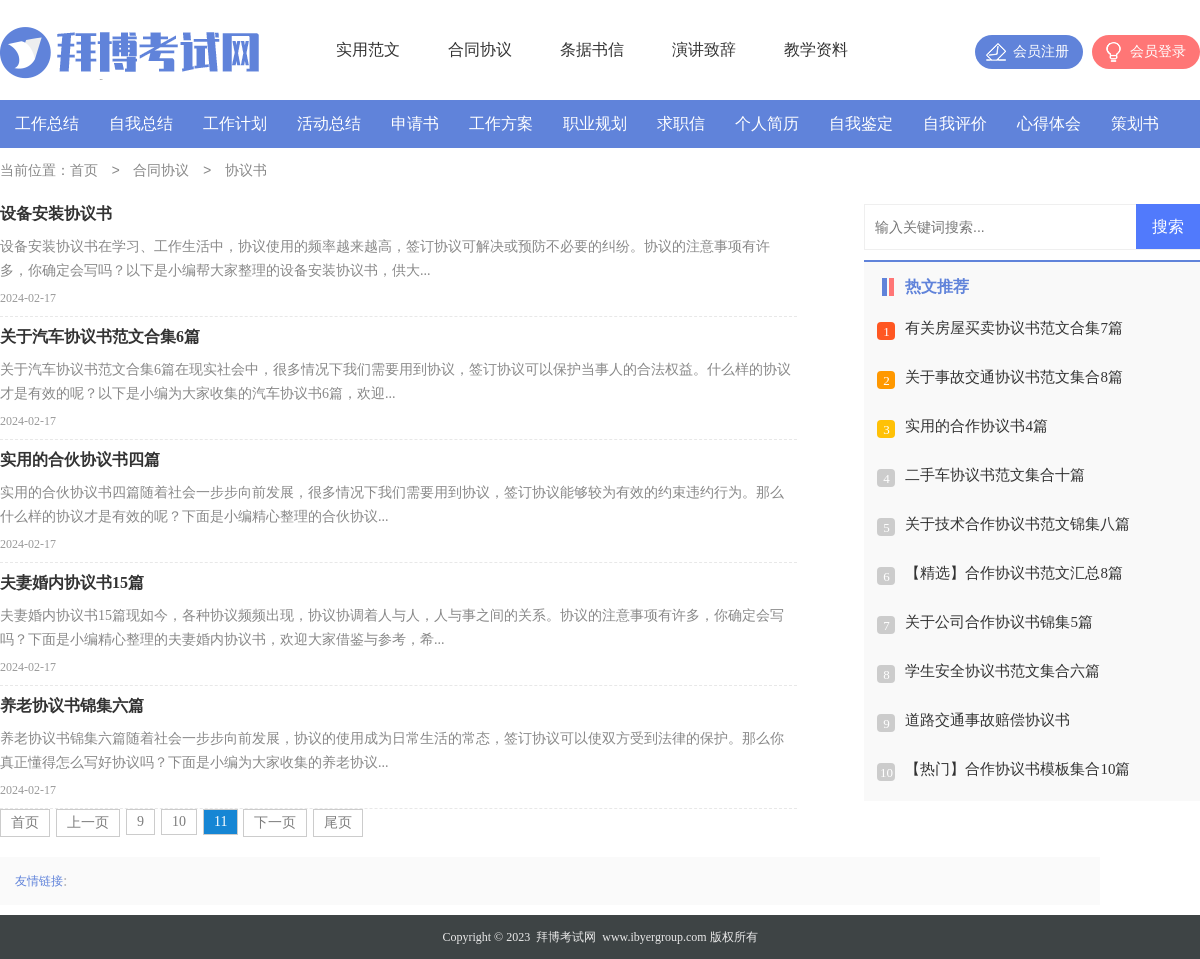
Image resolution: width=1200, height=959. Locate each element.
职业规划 (595, 123)
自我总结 (141, 123)
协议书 (246, 171)
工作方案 (501, 123)
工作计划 (235, 123)
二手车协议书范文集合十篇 (995, 475)
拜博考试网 (566, 937)
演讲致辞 (704, 49)
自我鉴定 (861, 123)
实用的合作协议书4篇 (976, 426)
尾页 (338, 822)
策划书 (1135, 123)
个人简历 (767, 123)
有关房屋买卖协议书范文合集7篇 (1014, 328)
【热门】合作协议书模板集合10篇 (1017, 769)
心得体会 (1049, 123)
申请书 (415, 123)
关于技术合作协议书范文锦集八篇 (1017, 524)
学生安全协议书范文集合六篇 (1002, 671)
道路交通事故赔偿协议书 (987, 720)
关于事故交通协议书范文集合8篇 (1014, 377)
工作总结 (47, 123)
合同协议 (480, 49)
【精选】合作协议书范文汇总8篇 (1014, 573)
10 (179, 821)
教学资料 (816, 49)
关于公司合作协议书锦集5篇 (999, 622)
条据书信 (592, 49)
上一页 (88, 822)
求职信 (681, 123)
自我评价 (955, 123)
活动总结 (329, 123)
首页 (84, 171)
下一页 (275, 822)
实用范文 (368, 49)
